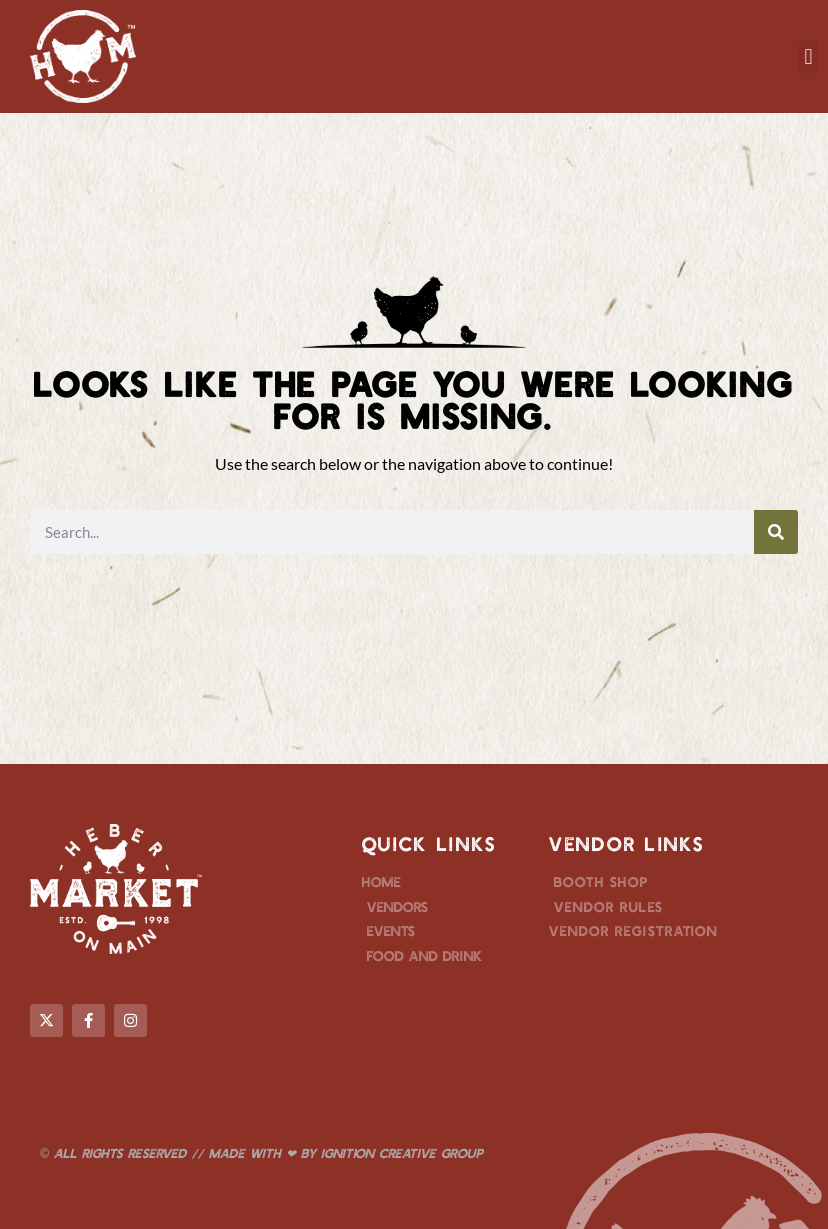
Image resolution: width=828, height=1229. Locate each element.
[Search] (776, 532)
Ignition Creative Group (402, 1153)
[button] (808, 56)
